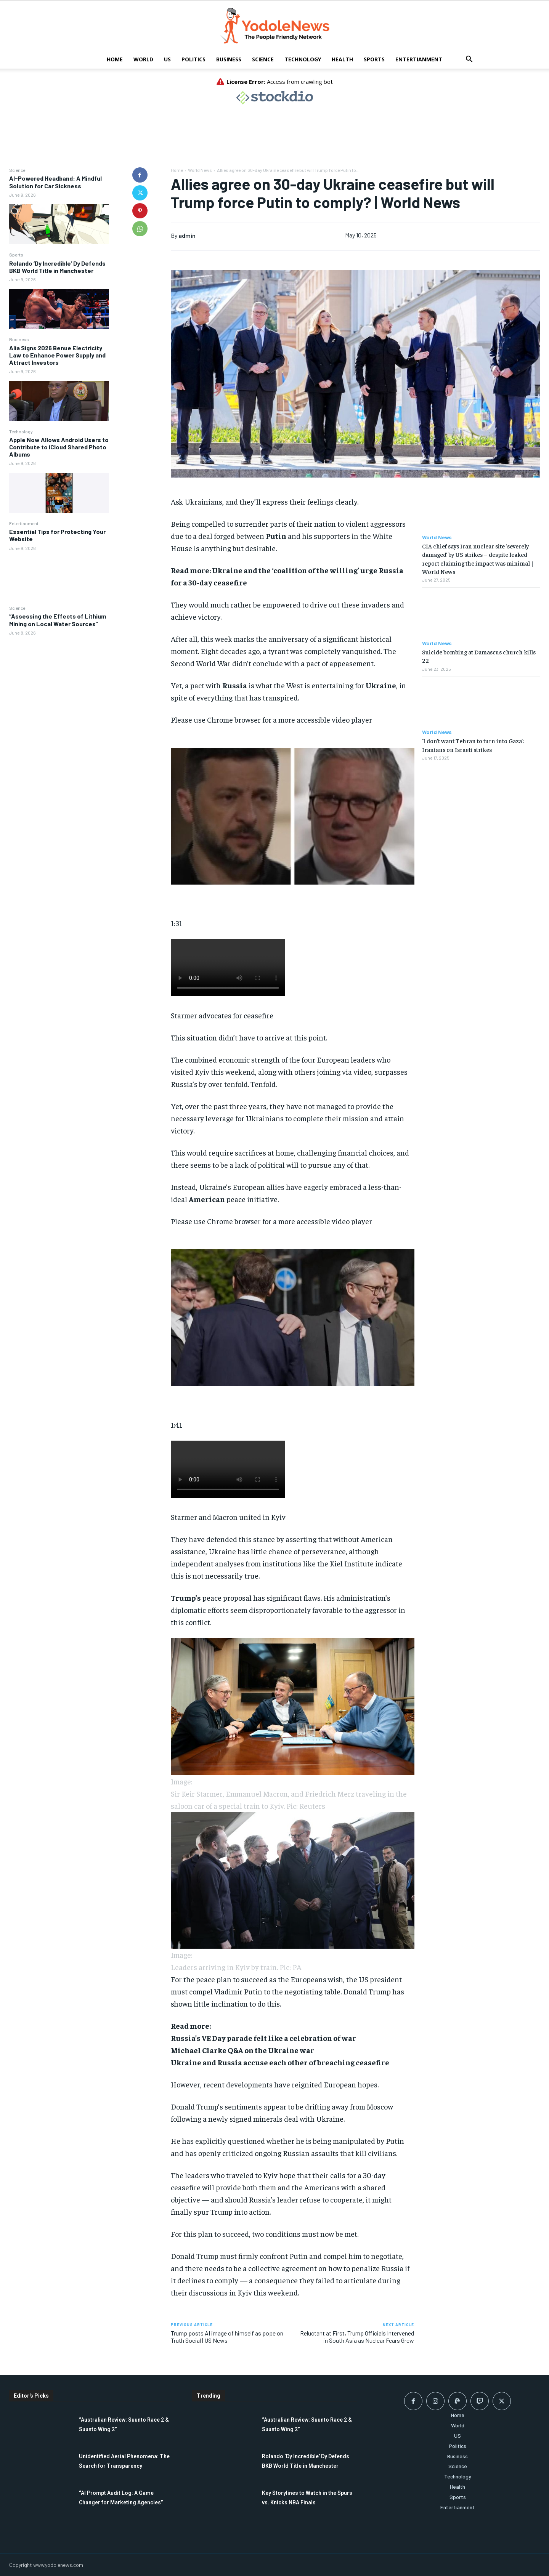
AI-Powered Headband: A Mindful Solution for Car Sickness (55, 182)
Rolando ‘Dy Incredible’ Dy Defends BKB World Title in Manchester (57, 267)
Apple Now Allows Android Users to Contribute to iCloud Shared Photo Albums (59, 447)
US (167, 59)
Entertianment (418, 59)
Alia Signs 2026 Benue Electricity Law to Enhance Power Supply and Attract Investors (57, 355)
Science (263, 59)
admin (187, 235)
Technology (302, 59)
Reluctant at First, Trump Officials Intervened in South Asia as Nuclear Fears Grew (357, 2336)
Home (115, 59)
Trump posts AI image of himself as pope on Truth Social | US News (227, 2336)
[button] (469, 60)
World (143, 59)
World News (200, 170)
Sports (374, 59)
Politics (193, 59)
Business (228, 59)
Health (342, 59)
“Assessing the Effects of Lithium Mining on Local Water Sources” (57, 619)
